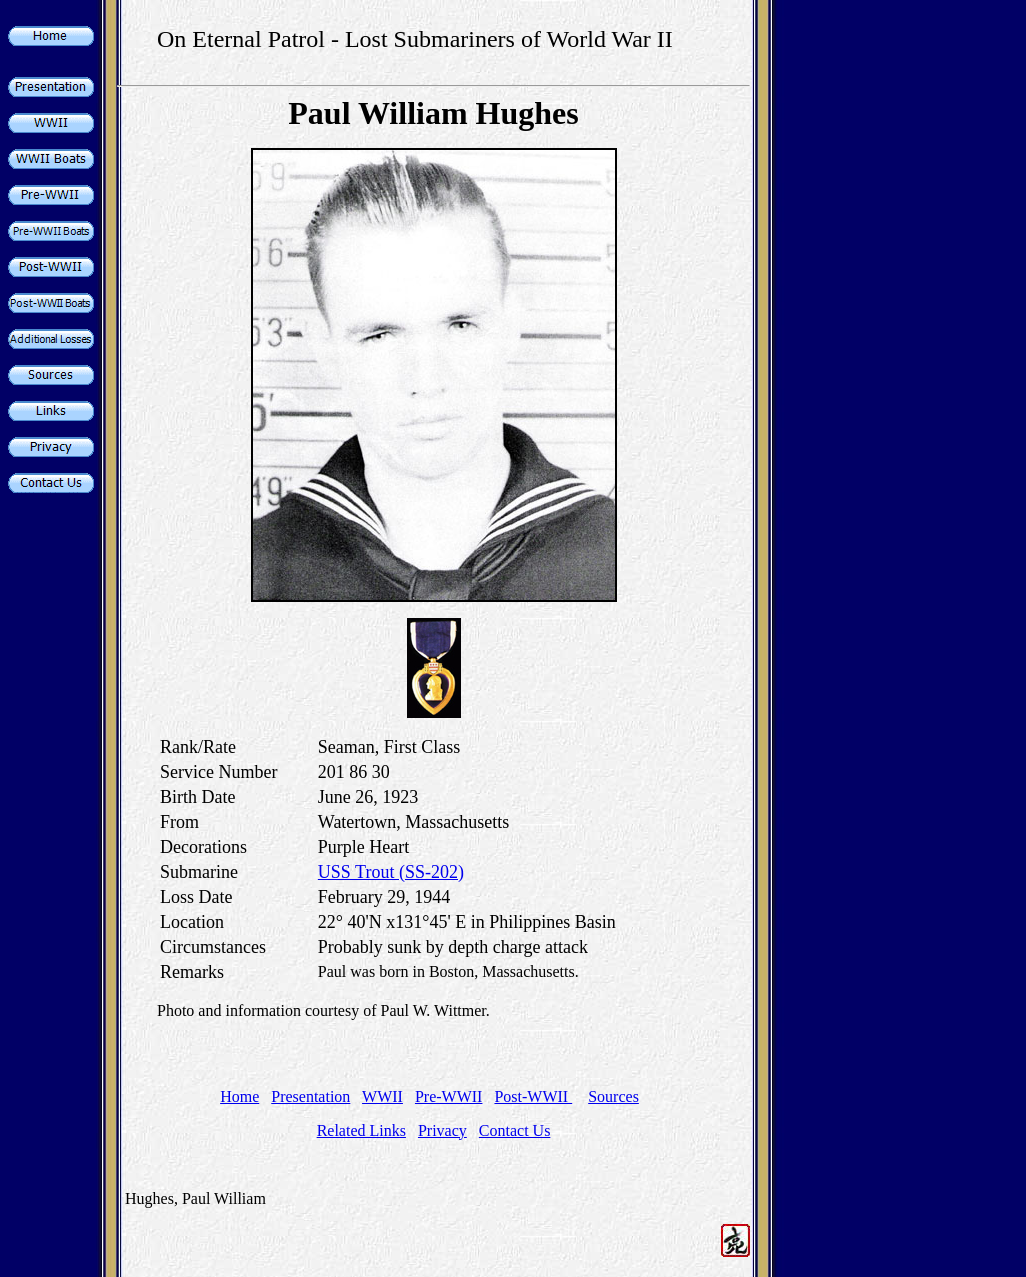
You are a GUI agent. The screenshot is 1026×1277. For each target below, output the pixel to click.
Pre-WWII (449, 1096)
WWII (382, 1096)
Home (239, 1096)
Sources (613, 1096)
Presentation (310, 1096)
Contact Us (515, 1130)
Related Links (361, 1130)
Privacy (442, 1130)
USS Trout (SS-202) (391, 872)
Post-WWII (533, 1096)
